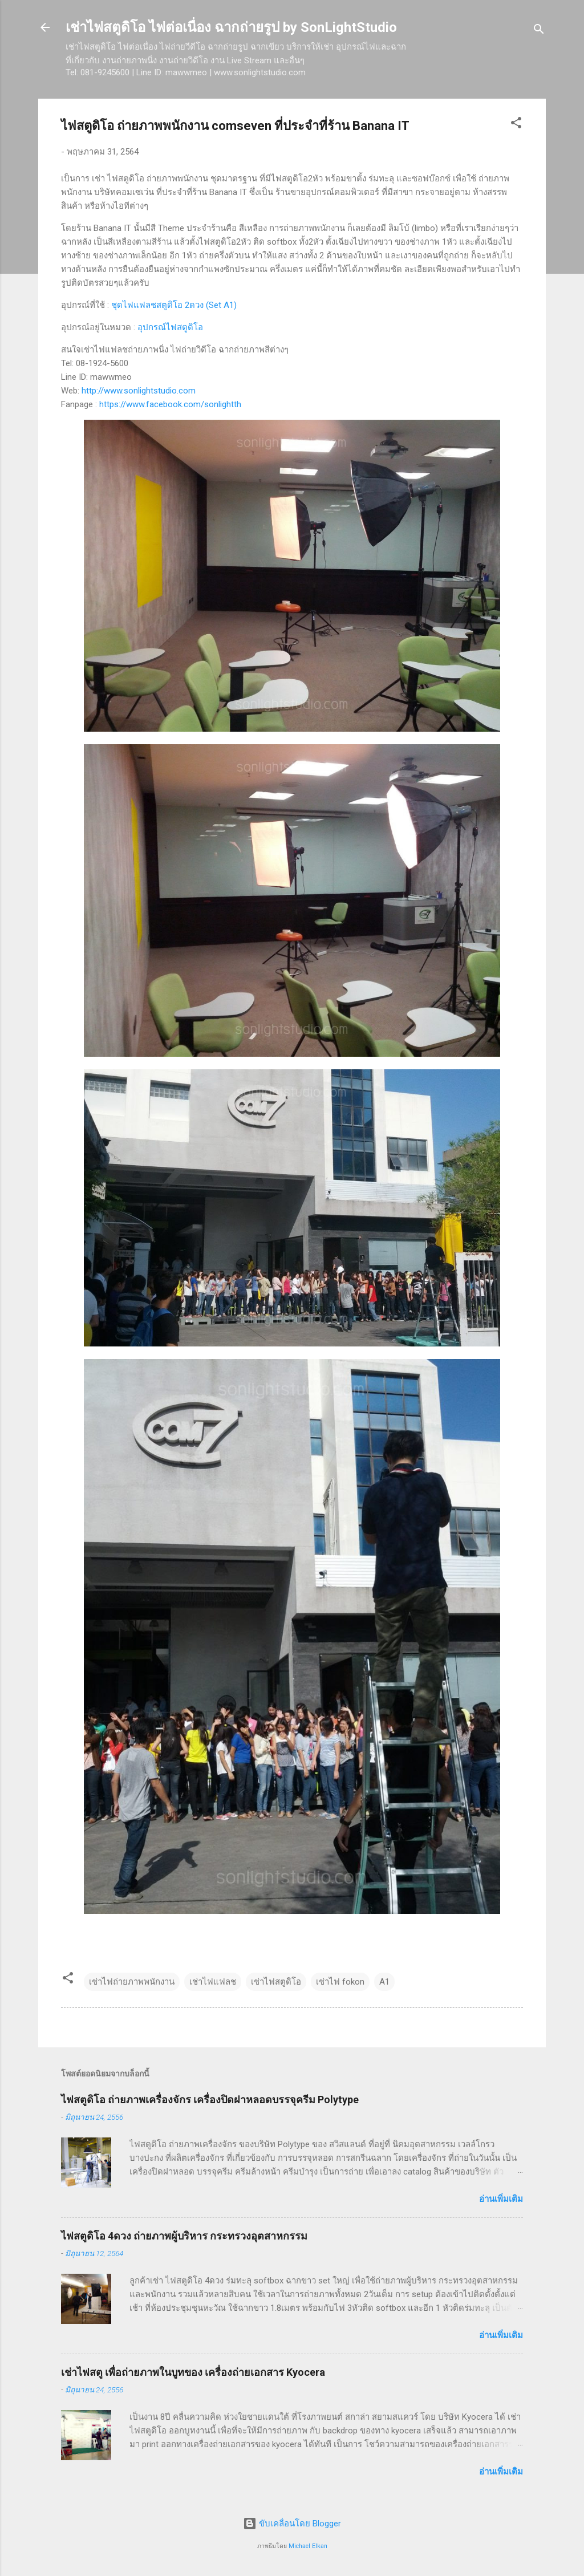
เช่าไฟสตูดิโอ (276, 1982)
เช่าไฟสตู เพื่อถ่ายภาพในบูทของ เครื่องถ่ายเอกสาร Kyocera (193, 2372)
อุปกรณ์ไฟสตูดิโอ (170, 327)
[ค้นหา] (539, 31)
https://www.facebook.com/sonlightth (170, 404)
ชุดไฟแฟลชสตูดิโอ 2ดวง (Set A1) (174, 305)
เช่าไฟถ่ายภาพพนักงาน (132, 1982)
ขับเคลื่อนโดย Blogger (292, 2523)
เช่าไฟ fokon (340, 1982)
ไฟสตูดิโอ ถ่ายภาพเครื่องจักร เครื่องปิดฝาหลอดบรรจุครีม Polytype (210, 2100)
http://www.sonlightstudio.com (139, 391)
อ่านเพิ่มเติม (501, 2199)
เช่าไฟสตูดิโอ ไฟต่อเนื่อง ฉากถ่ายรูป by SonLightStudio (231, 27)
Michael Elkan (308, 2546)
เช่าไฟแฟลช (212, 1982)
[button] (516, 124)
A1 (384, 1982)
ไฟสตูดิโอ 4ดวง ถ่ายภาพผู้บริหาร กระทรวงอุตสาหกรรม (184, 2236)
